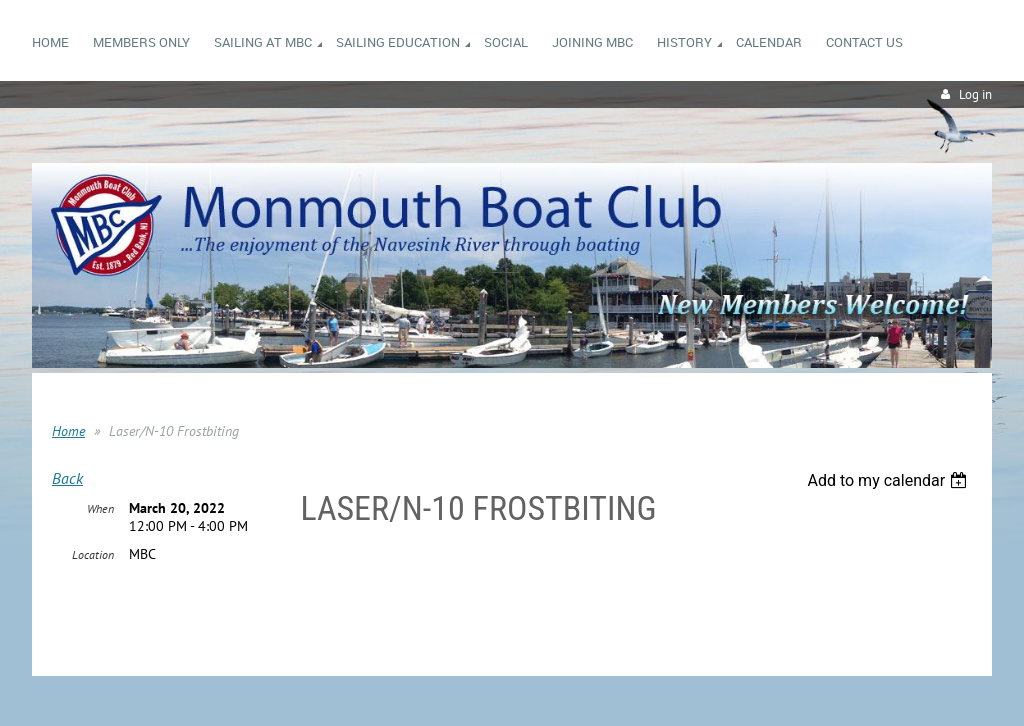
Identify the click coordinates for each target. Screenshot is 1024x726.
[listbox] (889, 480)
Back (67, 478)
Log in (975, 94)
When (100, 508)
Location (93, 554)
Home (68, 431)
